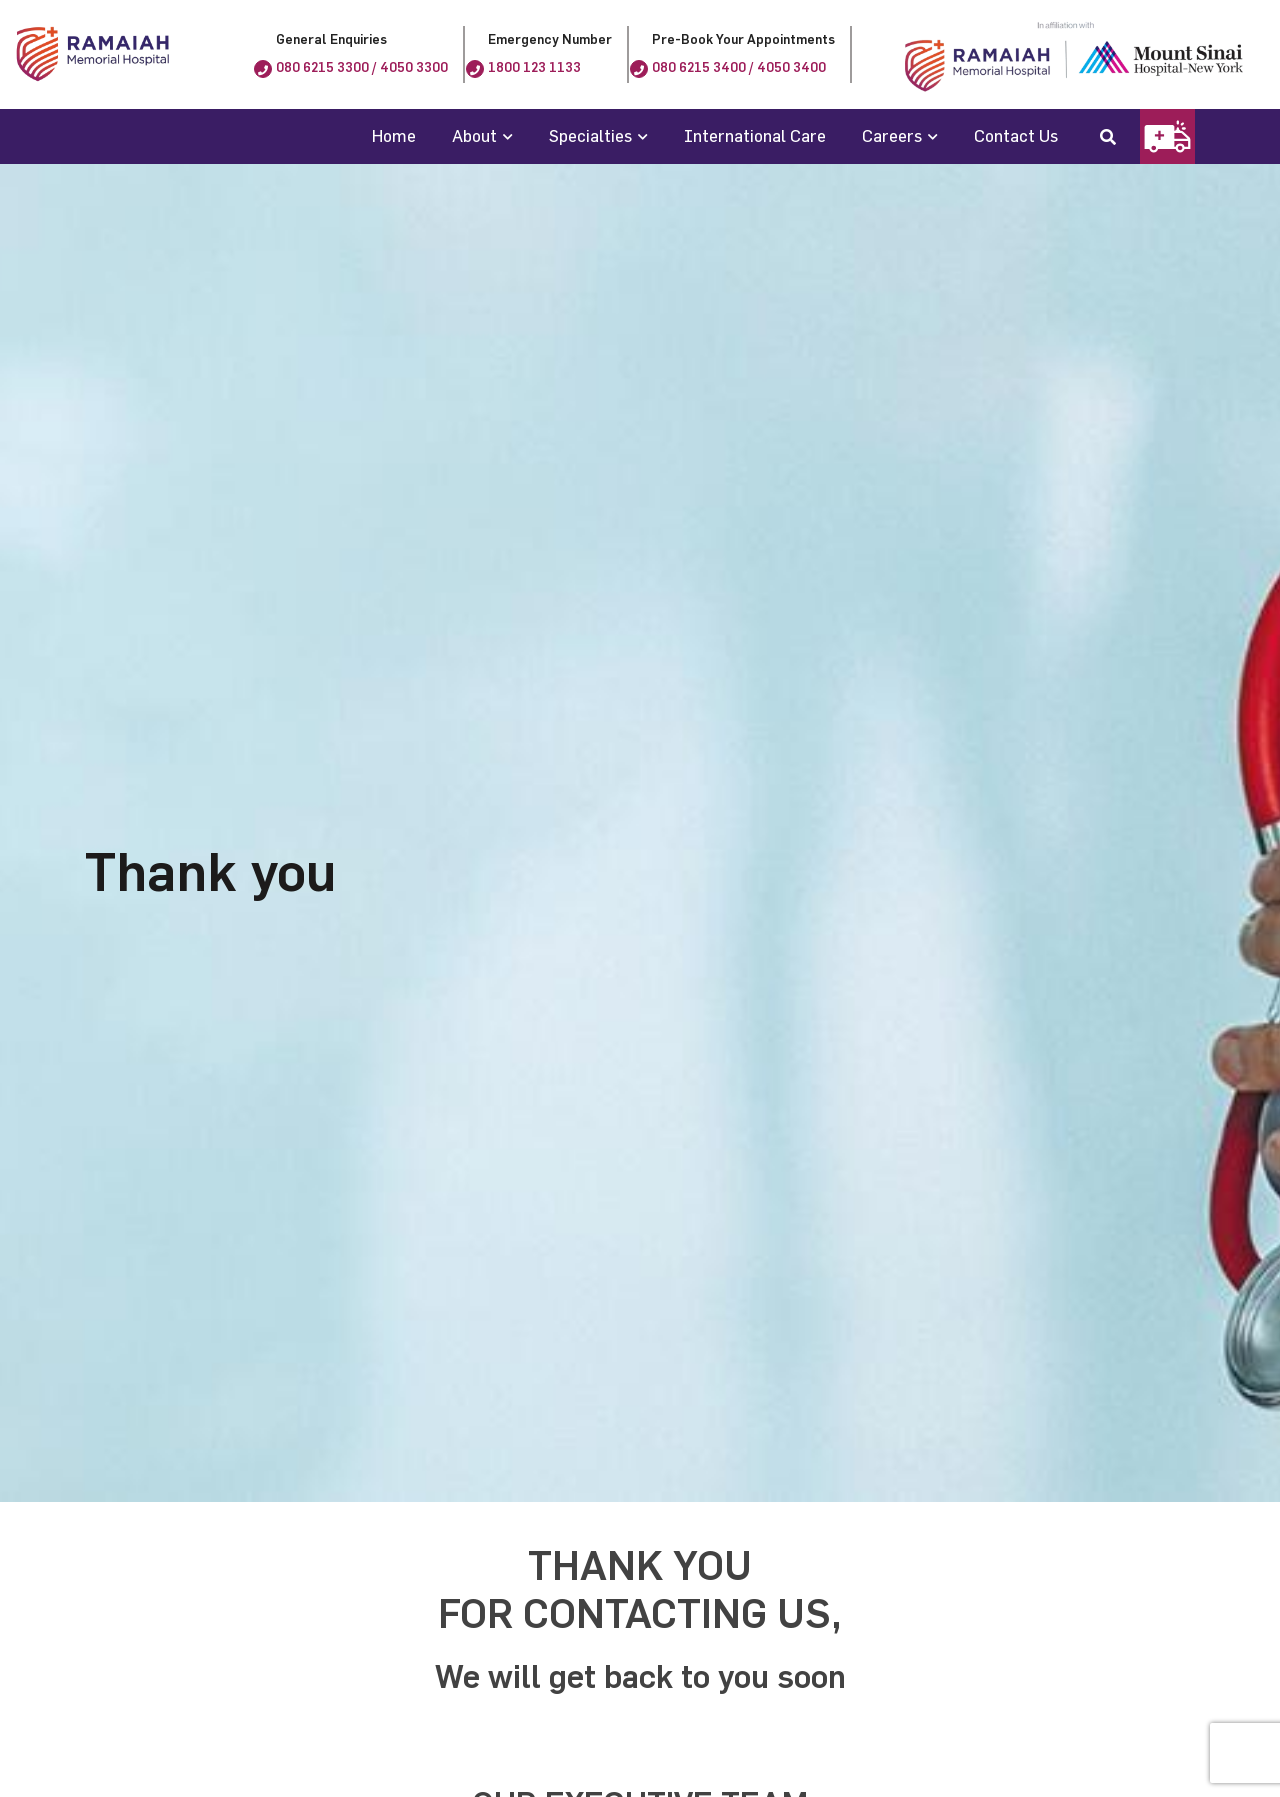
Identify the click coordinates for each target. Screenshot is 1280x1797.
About (474, 135)
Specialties (590, 135)
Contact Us (1016, 135)
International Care (755, 135)
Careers (892, 135)
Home (394, 135)
